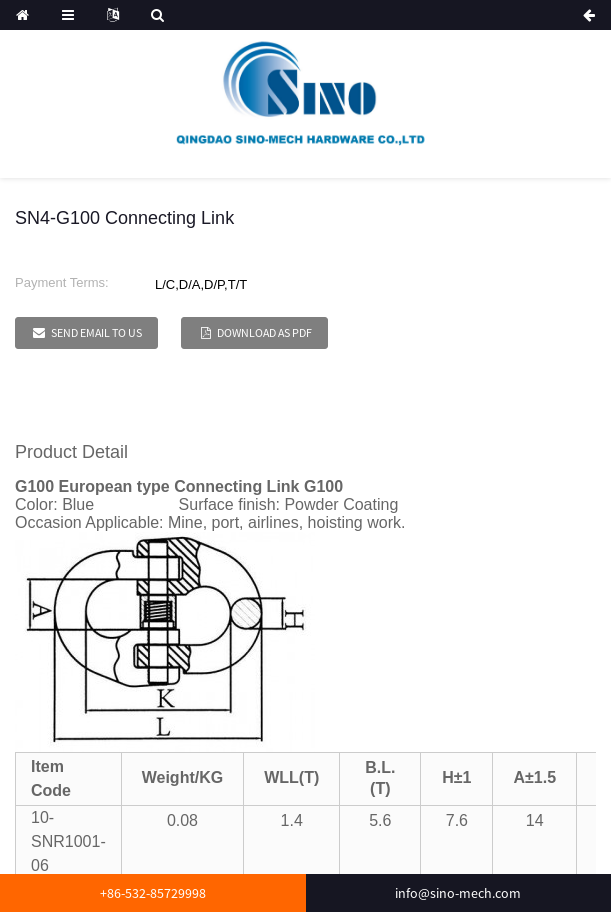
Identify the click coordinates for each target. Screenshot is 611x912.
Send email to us (96, 332)
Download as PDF (264, 332)
